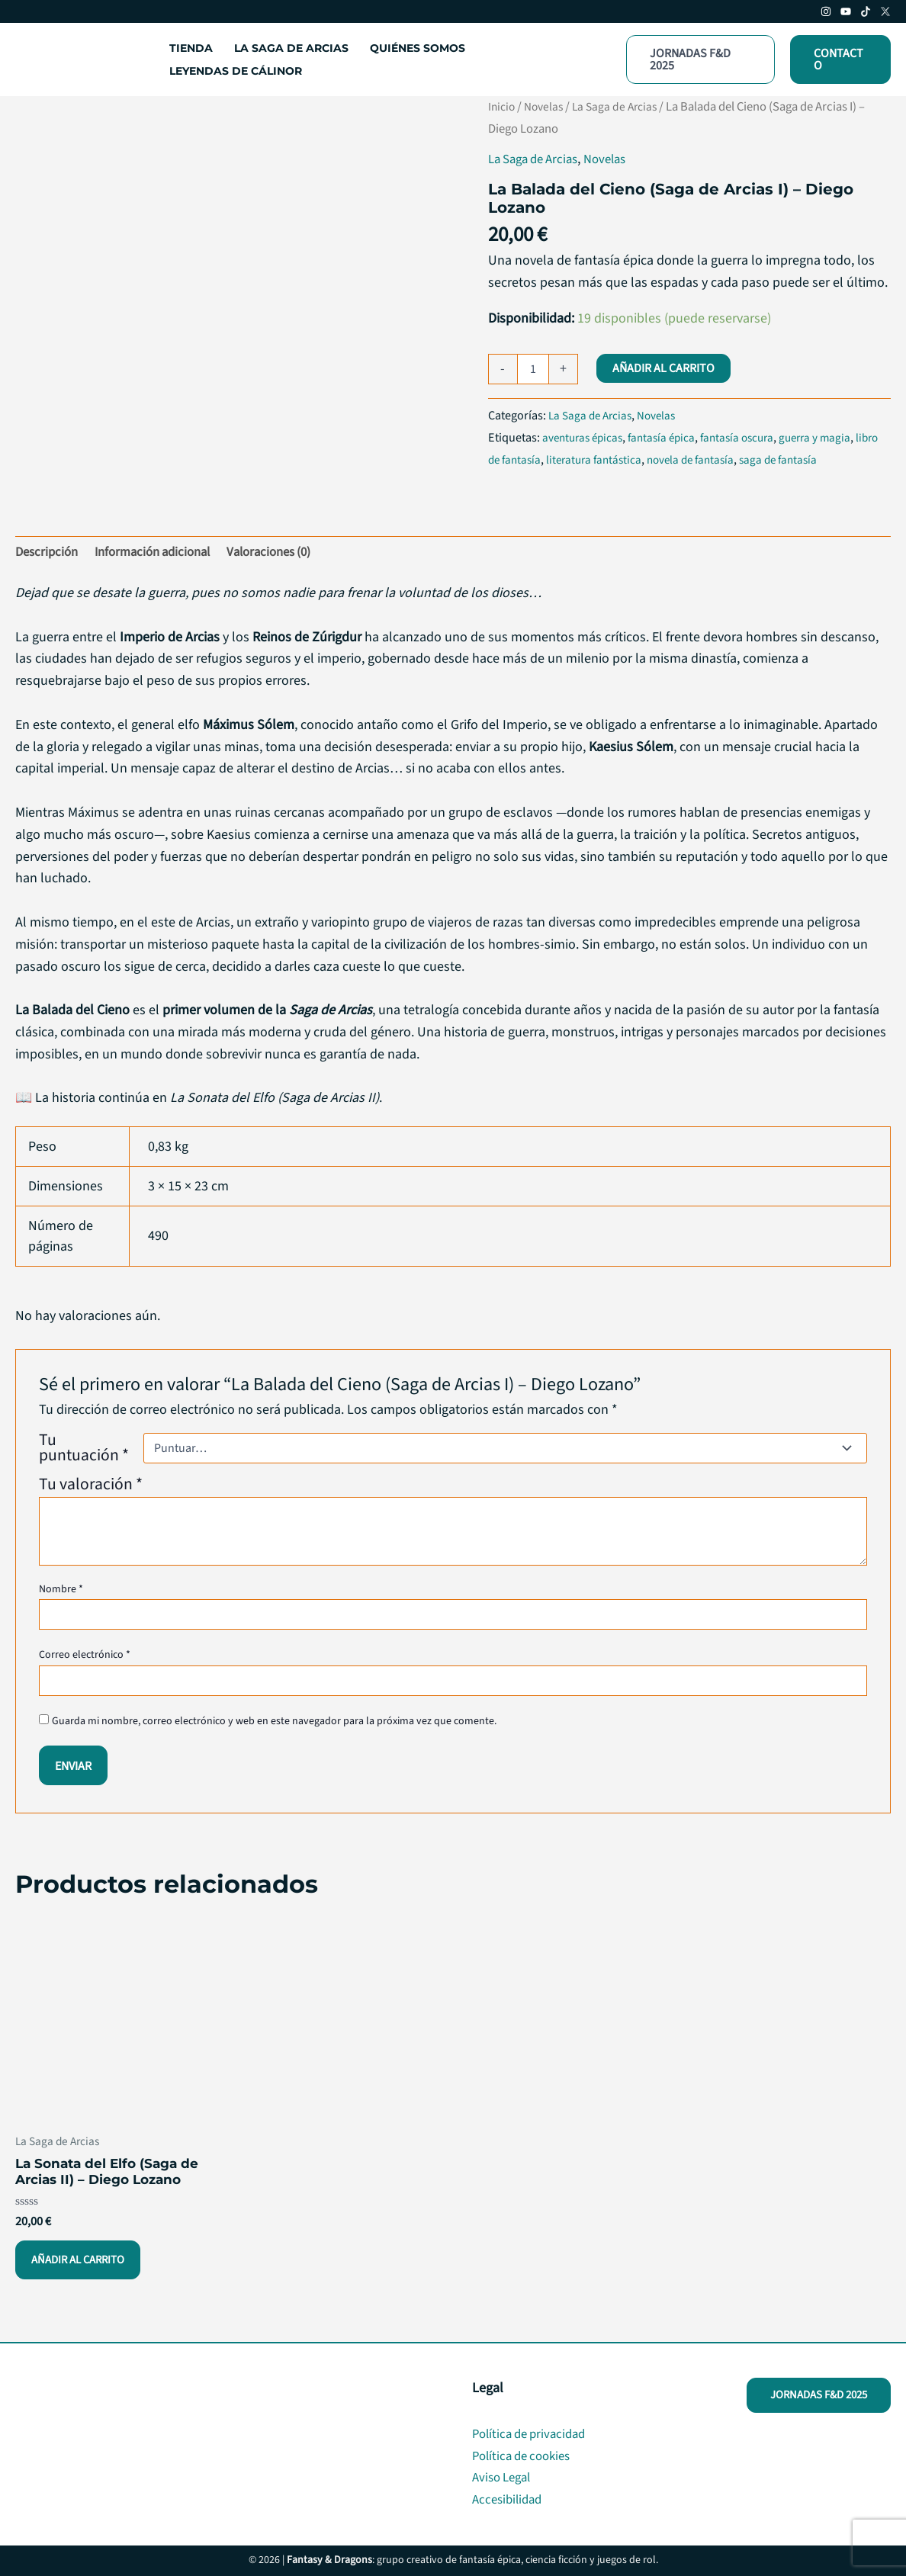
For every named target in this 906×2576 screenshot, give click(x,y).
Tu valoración (91, 1486)
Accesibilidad (510, 2499)
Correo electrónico (84, 1657)
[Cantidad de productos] (533, 369)
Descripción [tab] (48, 553)
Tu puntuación (84, 1450)
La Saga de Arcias (622, 107)
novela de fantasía (729, 459)
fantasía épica (670, 437)
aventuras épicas (585, 437)
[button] (700, 59)
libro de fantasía (529, 459)
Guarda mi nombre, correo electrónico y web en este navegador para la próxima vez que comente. (274, 1724)
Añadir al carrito (663, 368)
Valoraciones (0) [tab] (287, 553)
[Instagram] (826, 11)
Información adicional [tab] (162, 553)
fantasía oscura (750, 437)
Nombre (61, 1591)
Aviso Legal (504, 2477)
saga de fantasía (823, 459)
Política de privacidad (533, 2433)
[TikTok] (865, 11)
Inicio (502, 107)
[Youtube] (845, 11)
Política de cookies (526, 2455)
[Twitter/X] (885, 11)
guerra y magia (833, 437)
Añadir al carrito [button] (82, 2268)
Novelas (547, 107)
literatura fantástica (627, 459)
